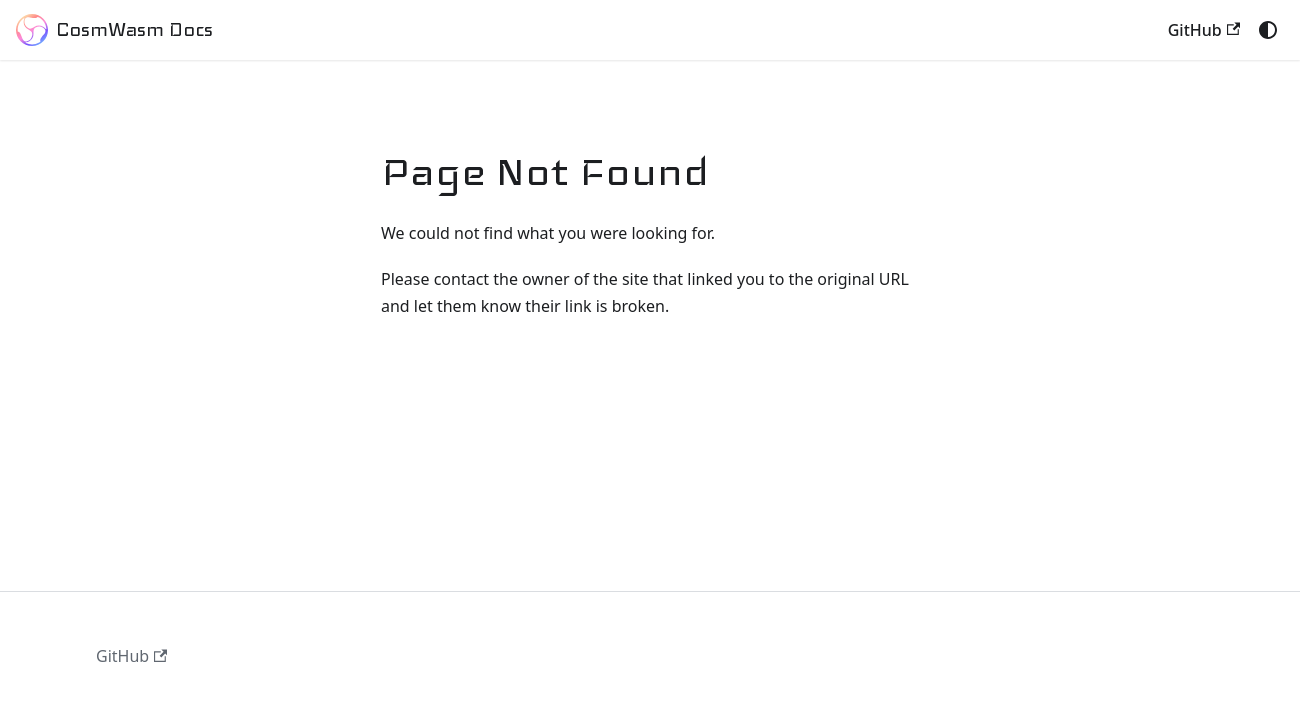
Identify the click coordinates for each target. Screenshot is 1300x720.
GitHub (1204, 30)
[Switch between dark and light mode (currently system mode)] (1268, 30)
